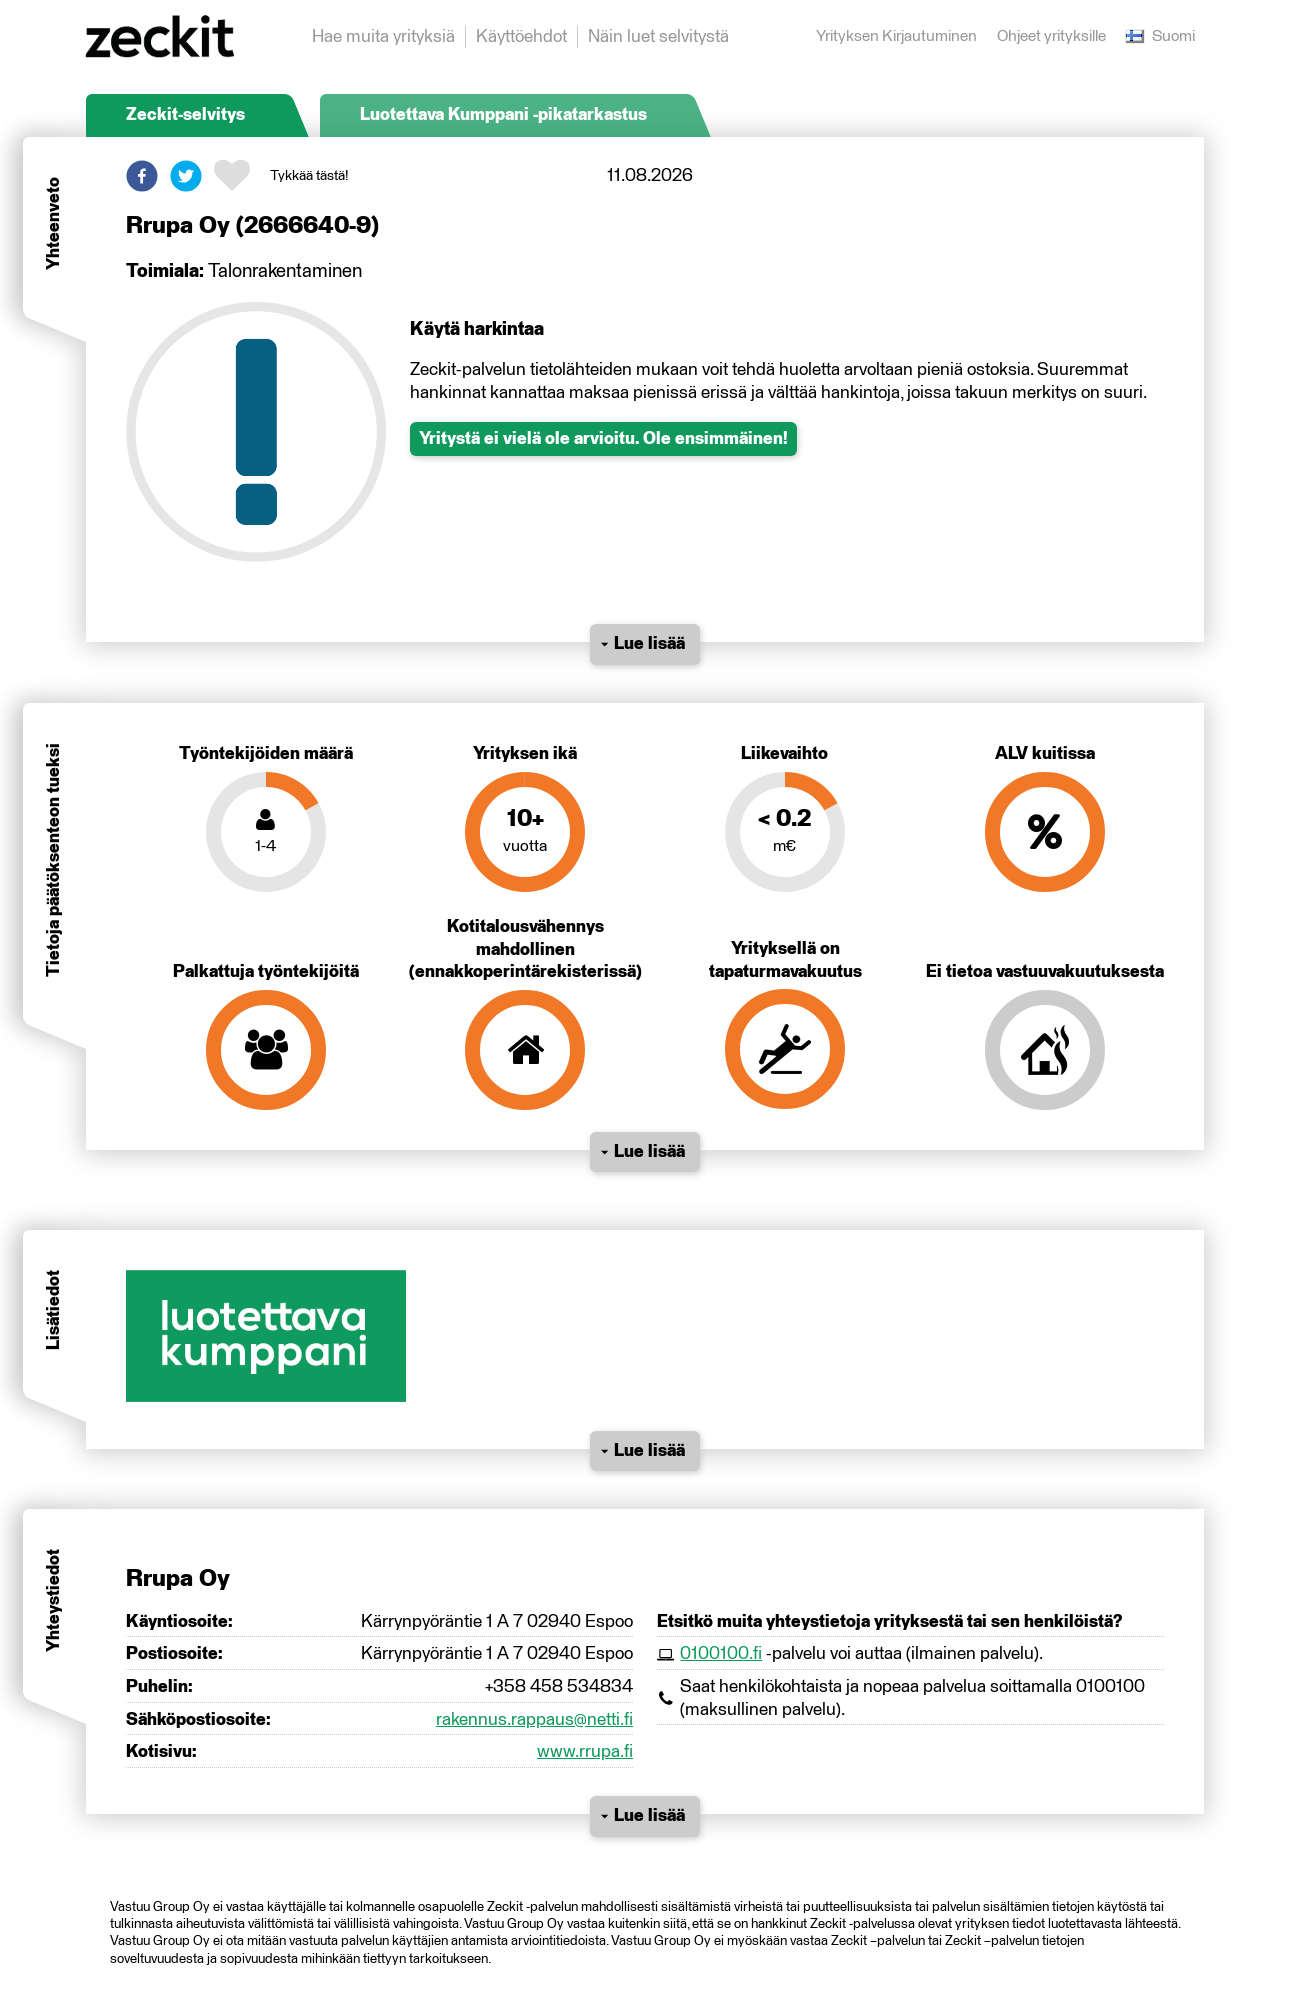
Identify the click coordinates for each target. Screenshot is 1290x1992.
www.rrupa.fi (585, 1752)
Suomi (1160, 36)
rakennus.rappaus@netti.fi (534, 1720)
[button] (142, 176)
